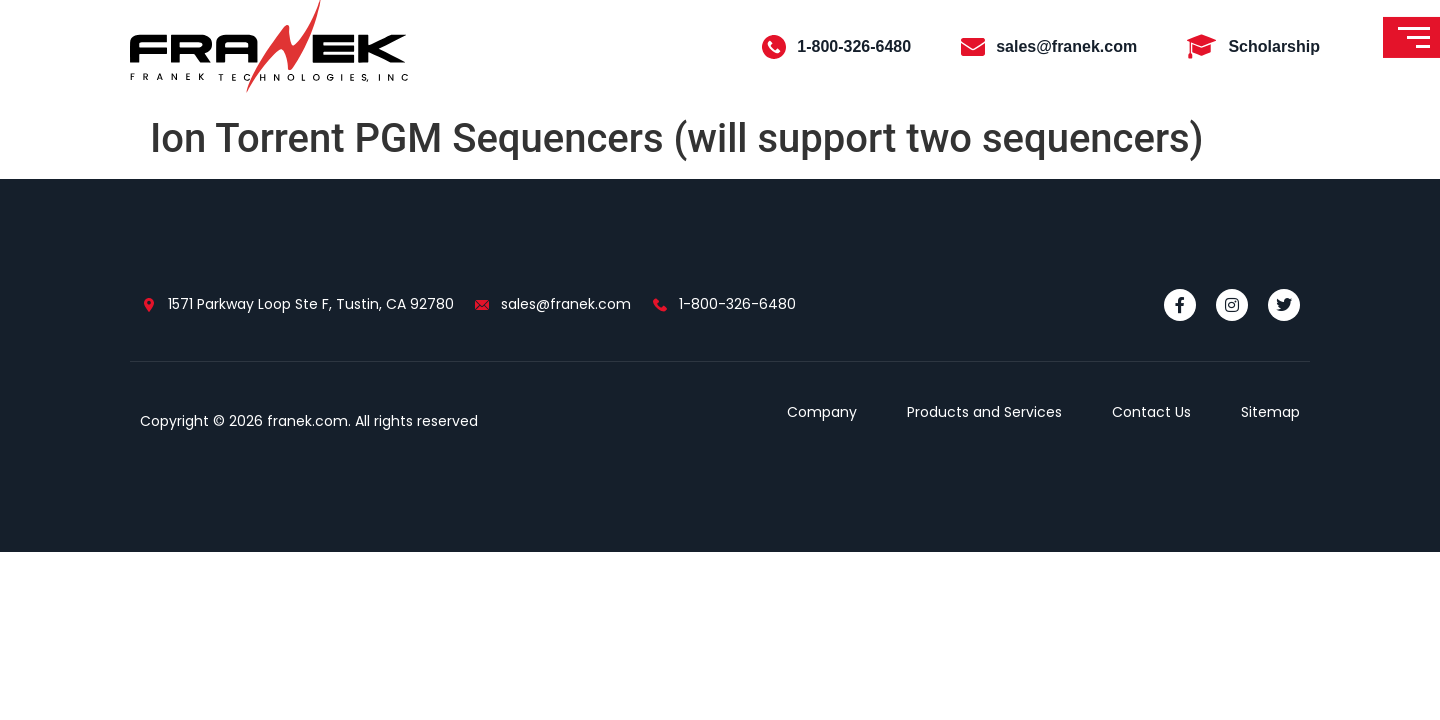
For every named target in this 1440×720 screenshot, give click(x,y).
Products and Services (984, 412)
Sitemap (1270, 412)
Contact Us (1151, 412)
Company (822, 412)
